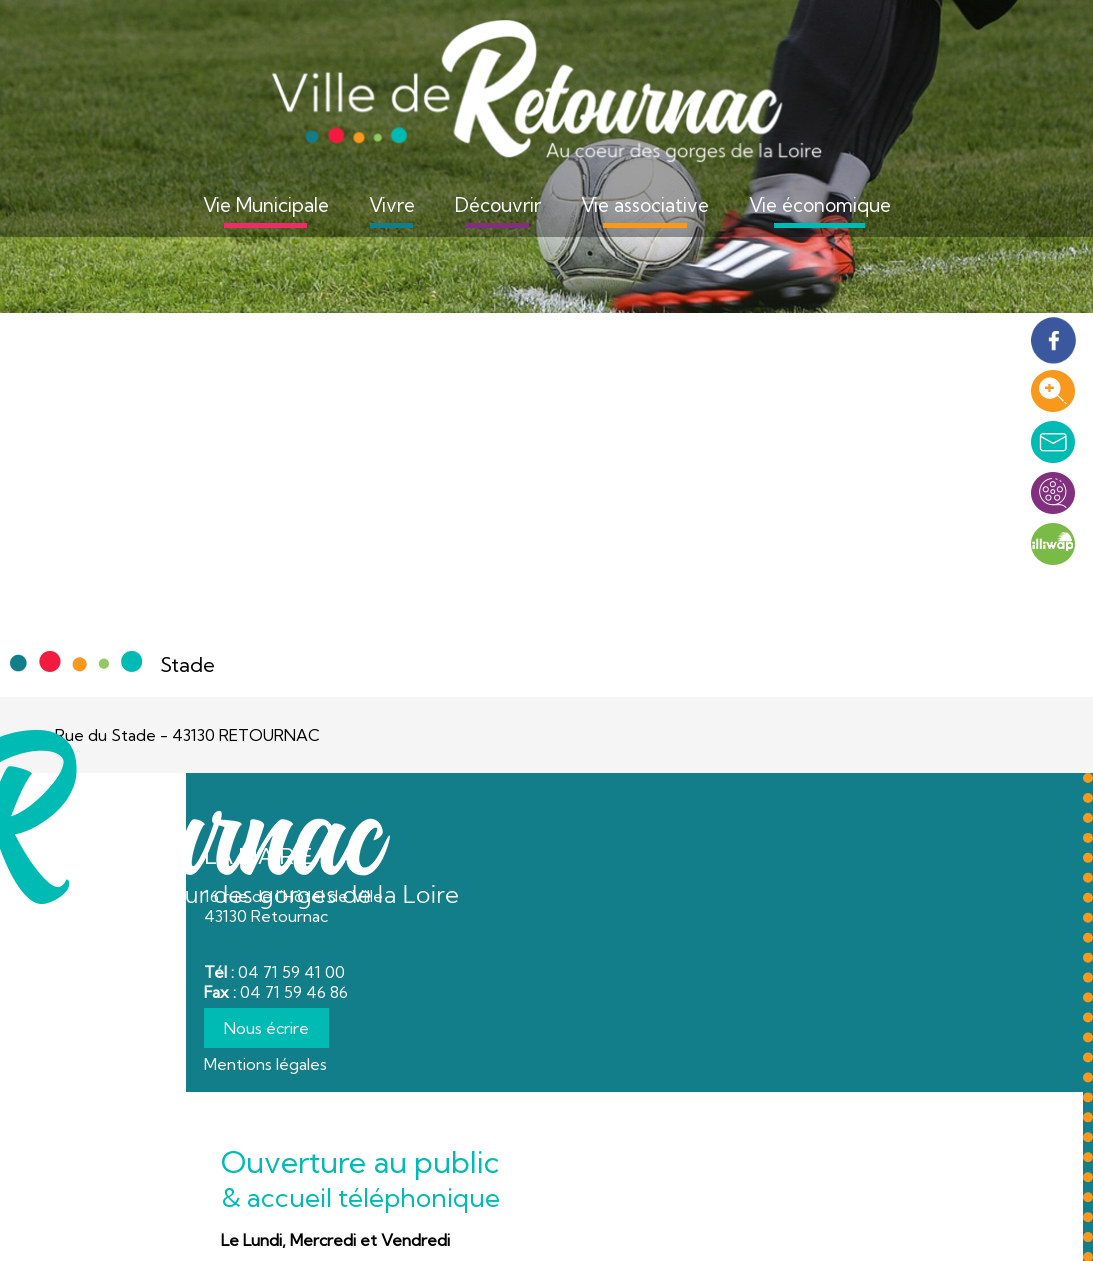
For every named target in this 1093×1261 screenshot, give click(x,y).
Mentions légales (265, 1064)
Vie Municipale (266, 205)
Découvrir (498, 205)
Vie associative (645, 205)
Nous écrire (266, 1028)
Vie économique (820, 205)
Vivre (392, 205)
